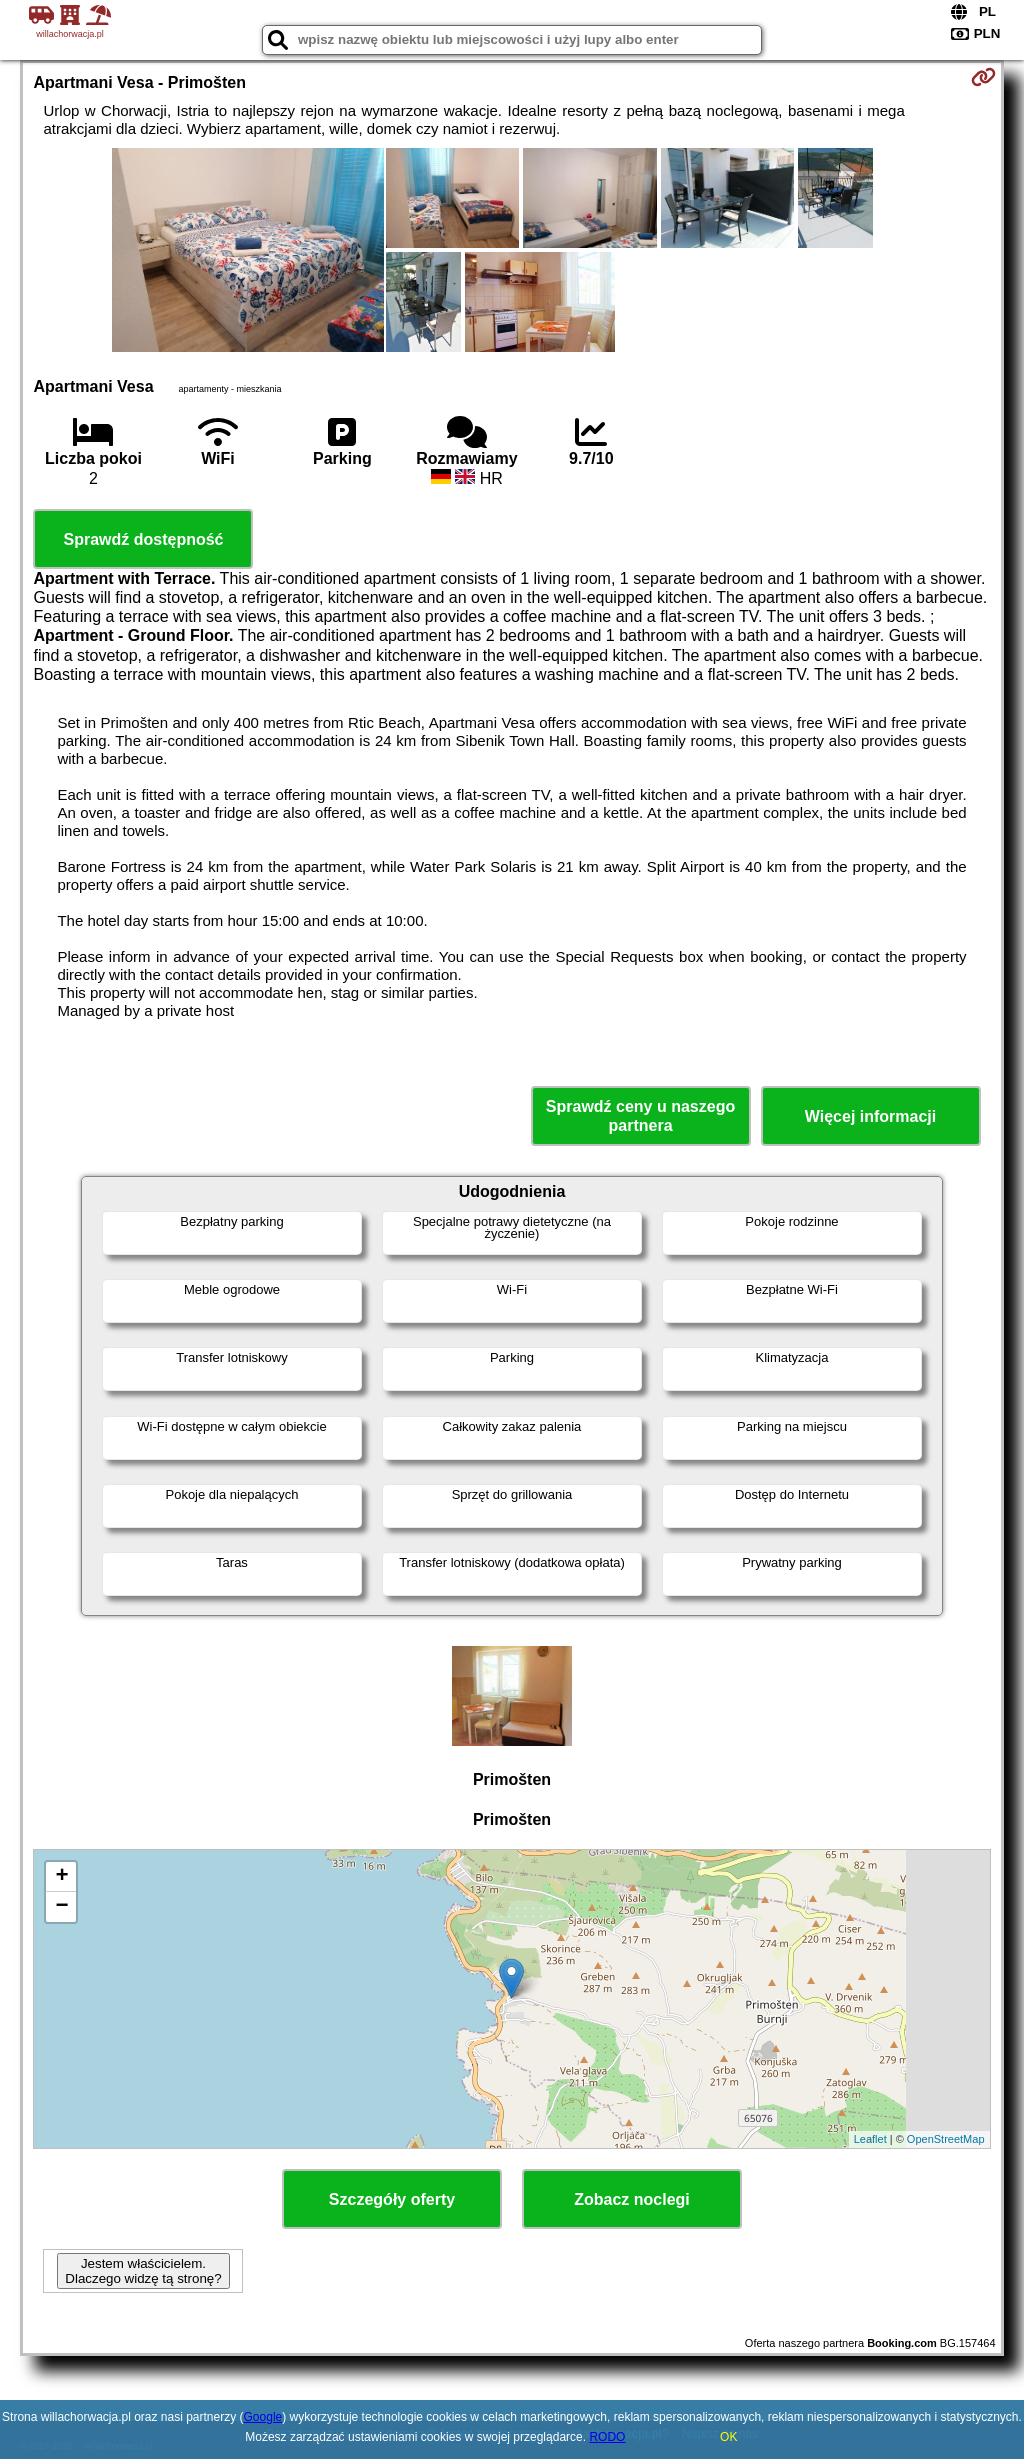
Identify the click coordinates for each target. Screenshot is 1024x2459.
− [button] (61, 1907)
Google (263, 2417)
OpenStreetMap (946, 2139)
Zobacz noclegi (632, 2199)
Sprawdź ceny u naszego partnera (640, 1116)
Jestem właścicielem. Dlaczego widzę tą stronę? (143, 2271)
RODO (607, 2437)
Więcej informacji (870, 1116)
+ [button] (61, 1877)
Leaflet (870, 2139)
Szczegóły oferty (392, 2199)
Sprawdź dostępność (143, 539)
